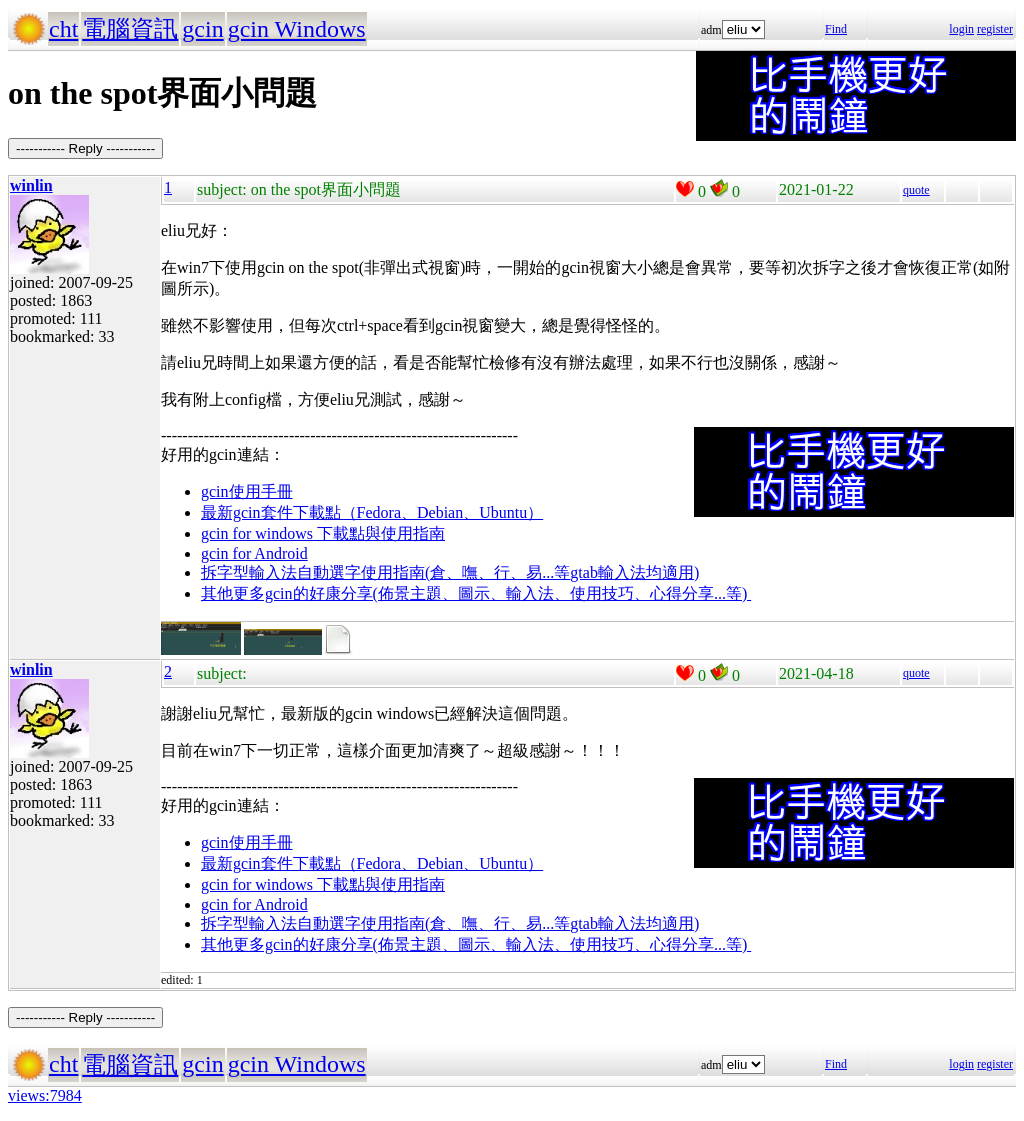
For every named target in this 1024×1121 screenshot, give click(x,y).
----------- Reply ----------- (85, 148)
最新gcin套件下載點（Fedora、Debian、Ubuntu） (372, 512)
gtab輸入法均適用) (634, 572)
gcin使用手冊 (247, 491)
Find (836, 29)
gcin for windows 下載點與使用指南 (323, 533)
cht (63, 29)
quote (916, 190)
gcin (202, 29)
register (995, 29)
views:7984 (45, 1095)
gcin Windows (297, 29)
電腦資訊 (130, 29)
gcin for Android (254, 553)
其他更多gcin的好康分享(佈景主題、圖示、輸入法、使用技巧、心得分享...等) (476, 593)
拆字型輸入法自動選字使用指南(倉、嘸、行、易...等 (385, 572)
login (961, 29)
